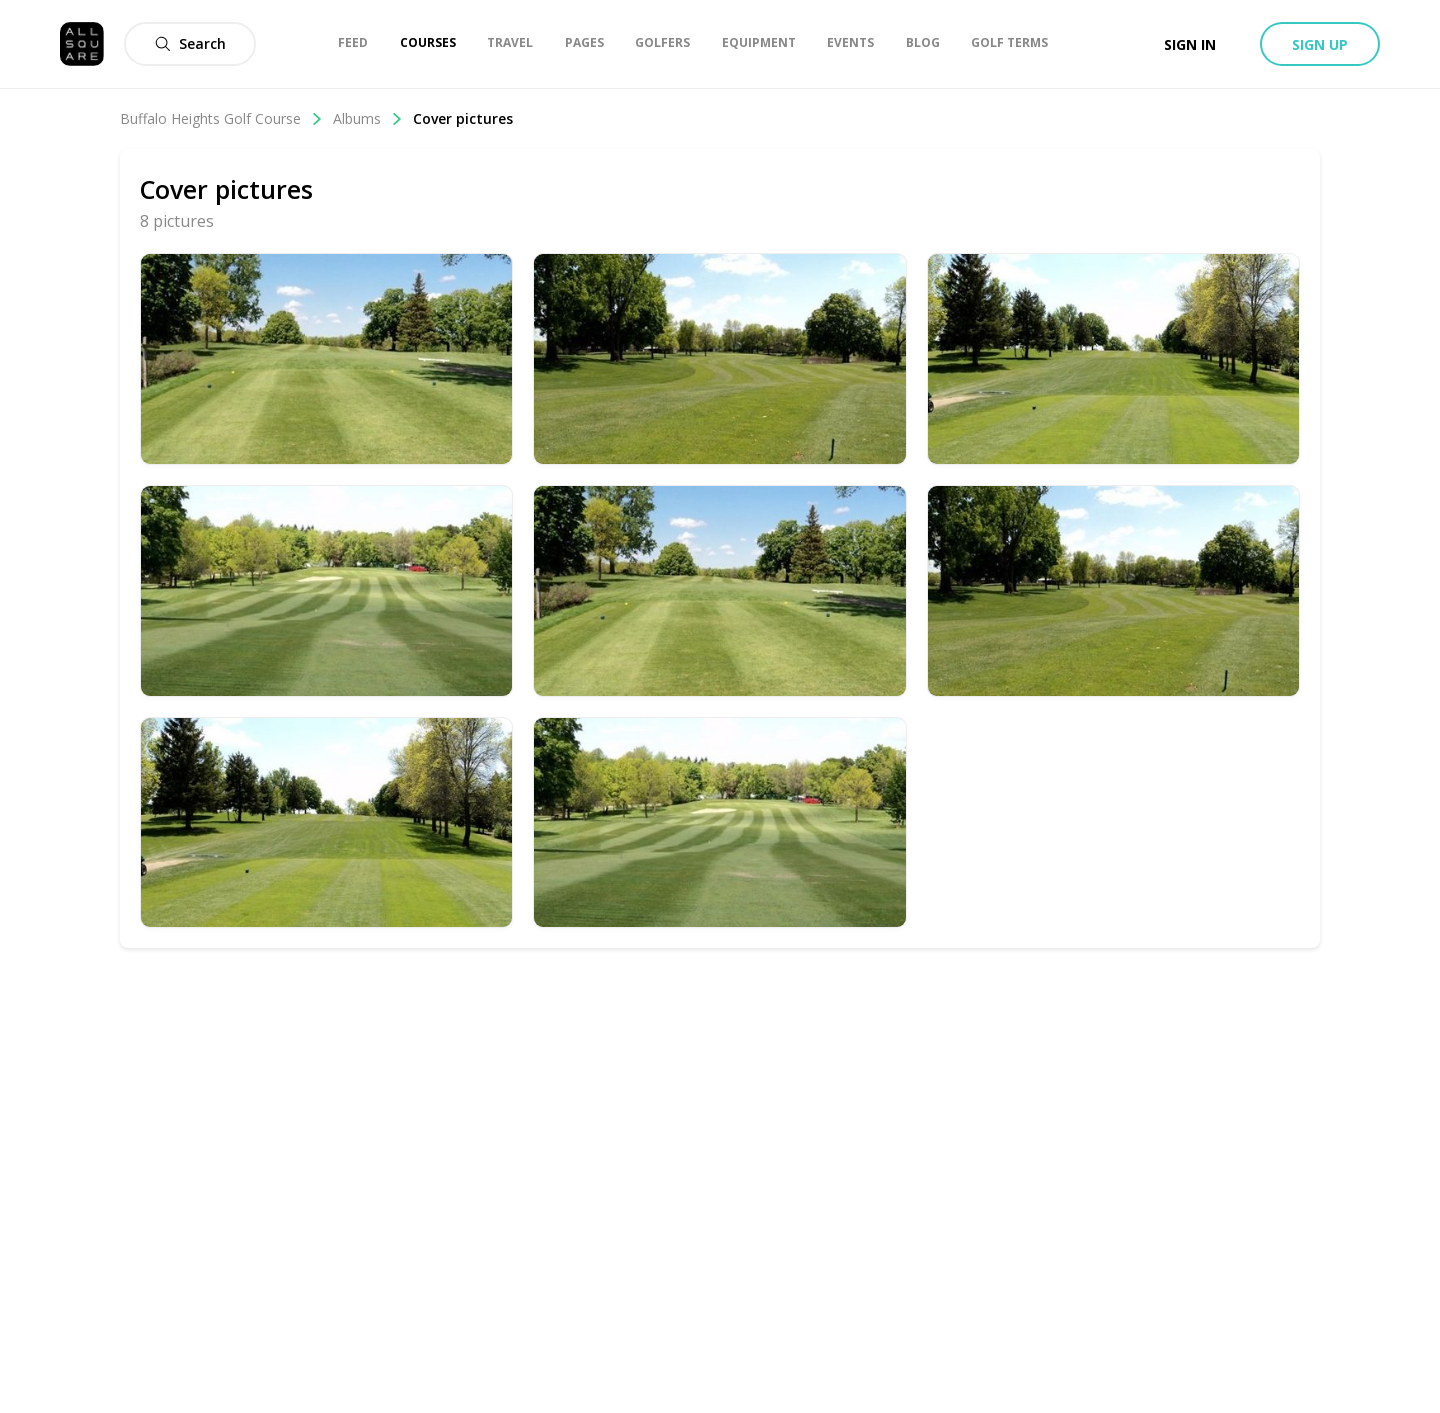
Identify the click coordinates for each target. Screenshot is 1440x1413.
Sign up (1320, 44)
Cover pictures (463, 118)
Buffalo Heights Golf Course (221, 118)
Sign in (1190, 44)
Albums (368, 118)
